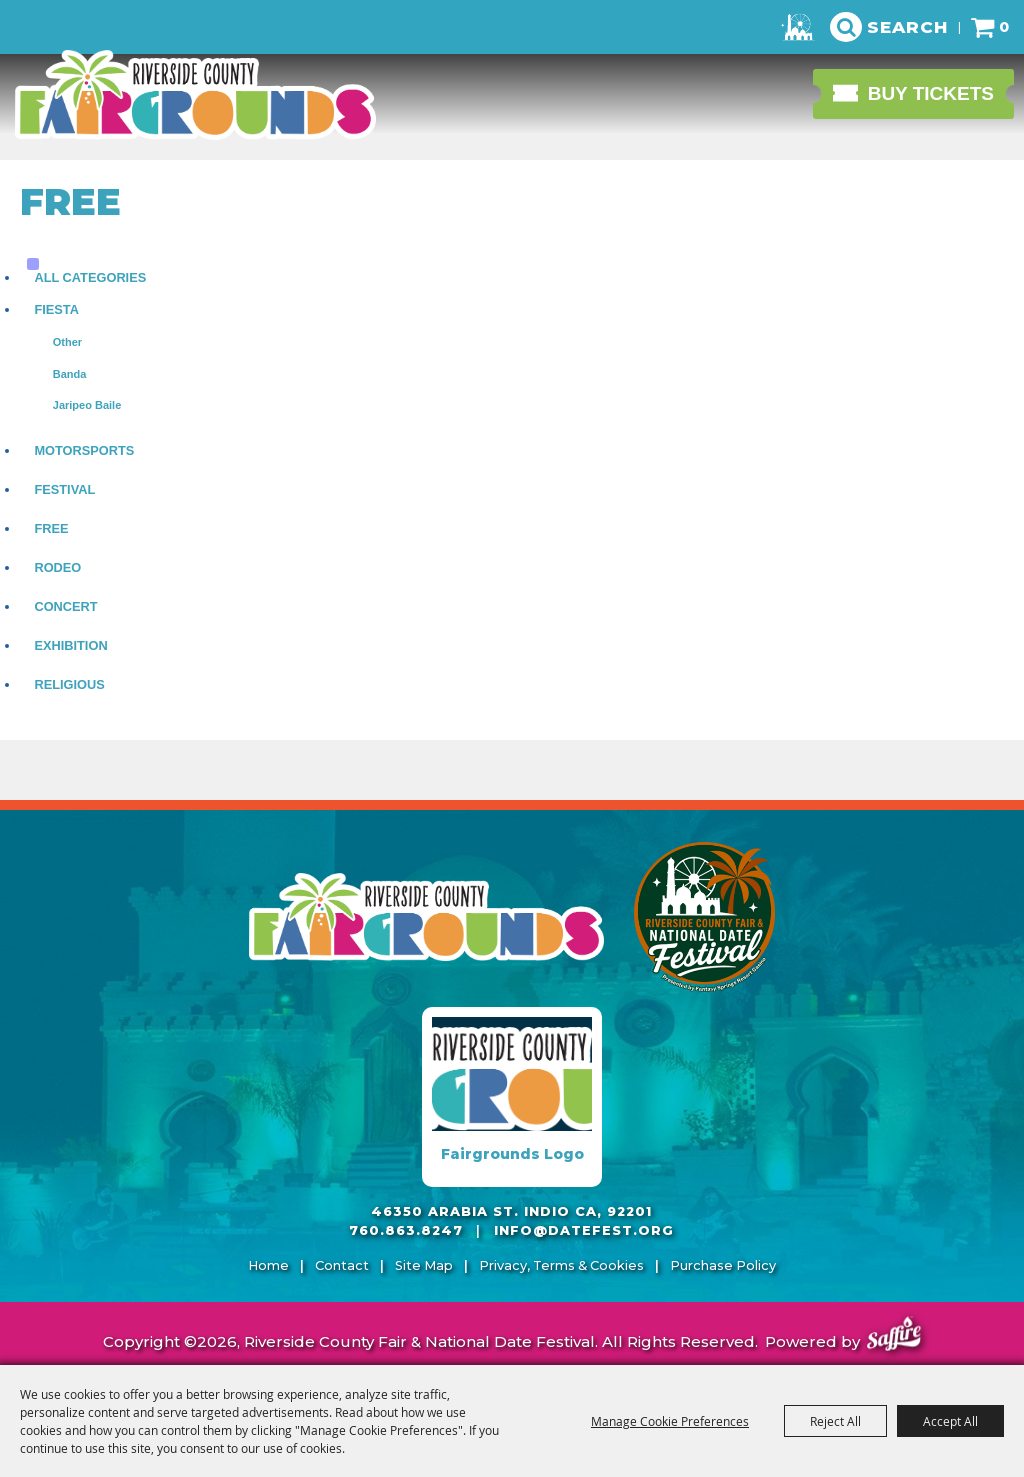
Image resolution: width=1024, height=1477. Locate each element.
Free (51, 528)
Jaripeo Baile (87, 405)
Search (907, 27)
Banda (70, 374)
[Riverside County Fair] (705, 917)
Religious (69, 684)
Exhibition (70, 645)
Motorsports (84, 450)
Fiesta (56, 309)
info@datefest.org (584, 1230)
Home (268, 1265)
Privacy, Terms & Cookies (561, 1265)
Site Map (424, 1265)
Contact (342, 1265)
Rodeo (57, 567)
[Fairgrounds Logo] (512, 1097)
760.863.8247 (406, 1230)
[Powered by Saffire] (894, 1336)
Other (67, 342)
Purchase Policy (723, 1265)
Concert (65, 606)
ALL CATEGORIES (90, 277)
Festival (64, 489)
